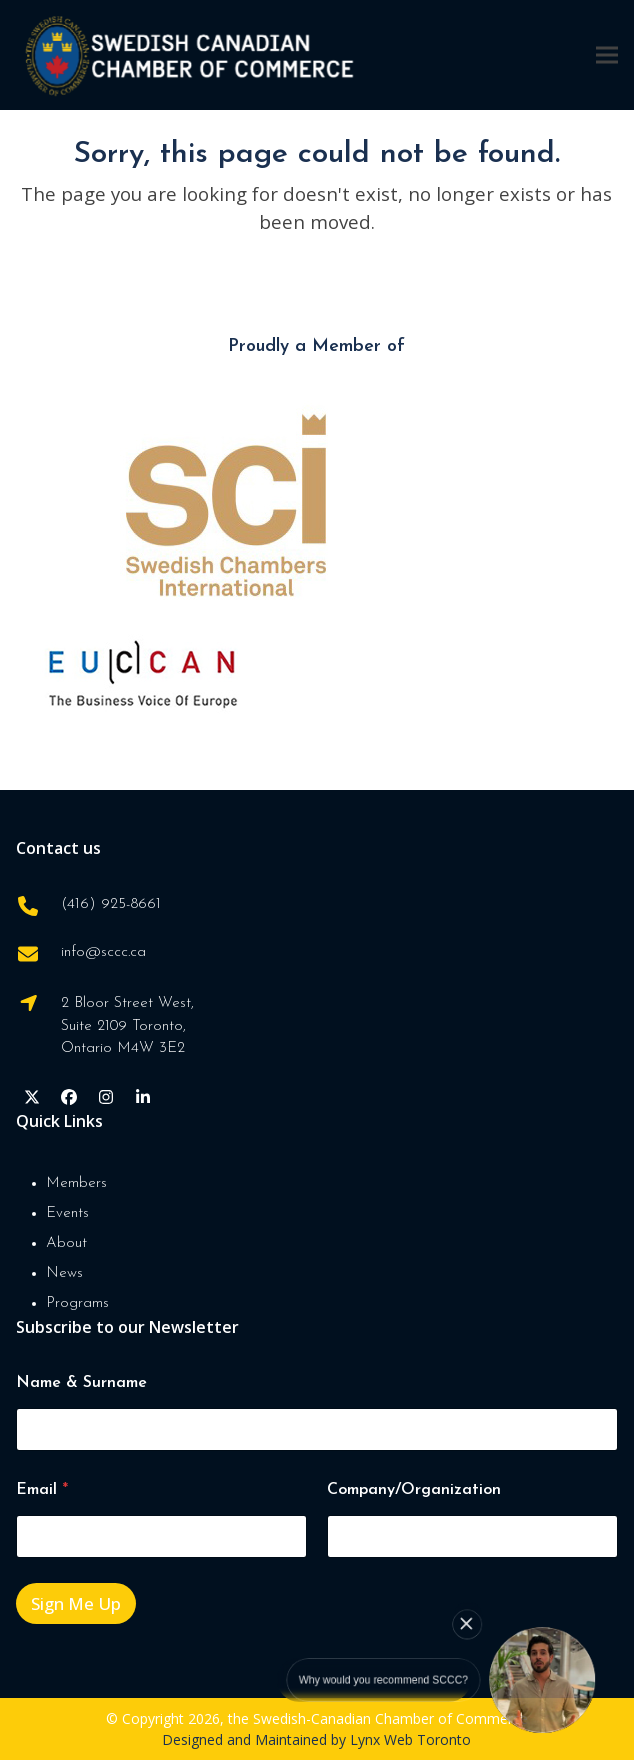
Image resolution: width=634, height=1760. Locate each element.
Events (67, 1213)
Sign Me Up (76, 1603)
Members (76, 1183)
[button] (607, 54)
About (66, 1243)
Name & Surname (81, 1383)
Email (42, 1490)
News (64, 1273)
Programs (77, 1303)
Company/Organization (414, 1490)
